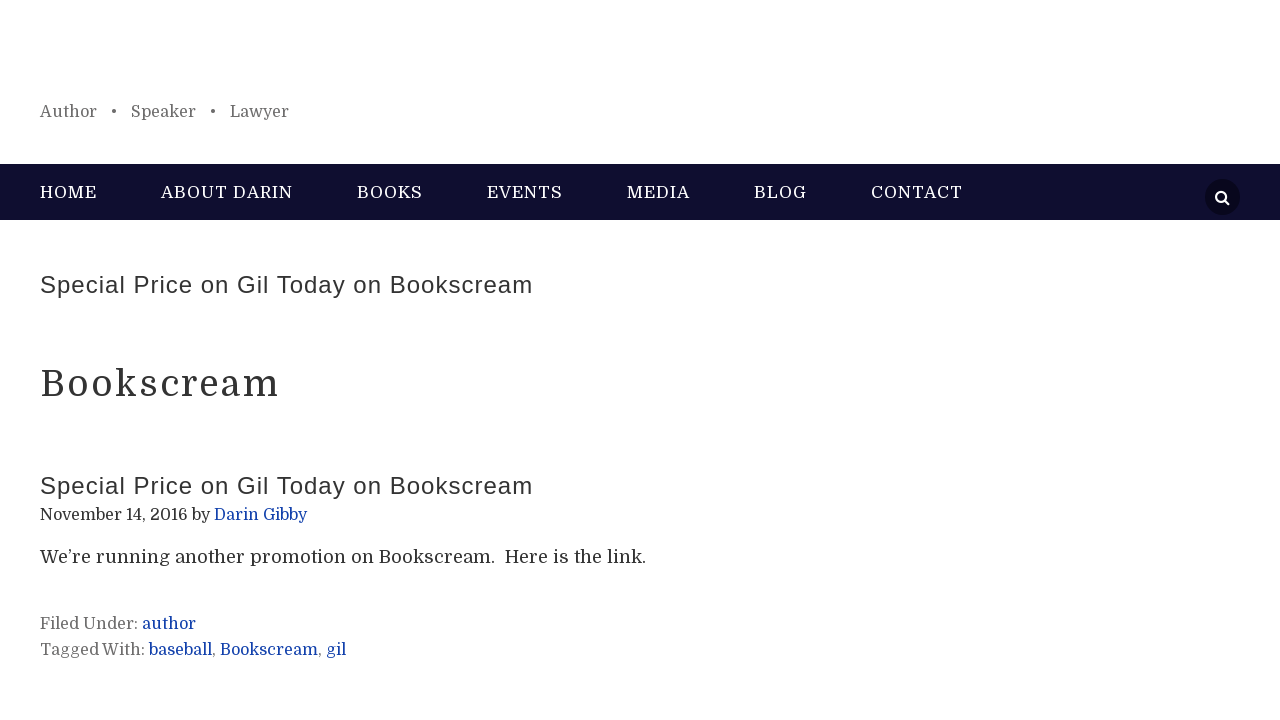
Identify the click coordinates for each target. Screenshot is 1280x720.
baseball (180, 650)
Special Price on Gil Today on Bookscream (286, 284)
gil (336, 650)
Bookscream (269, 650)
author (169, 624)
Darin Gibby (640, 60)
